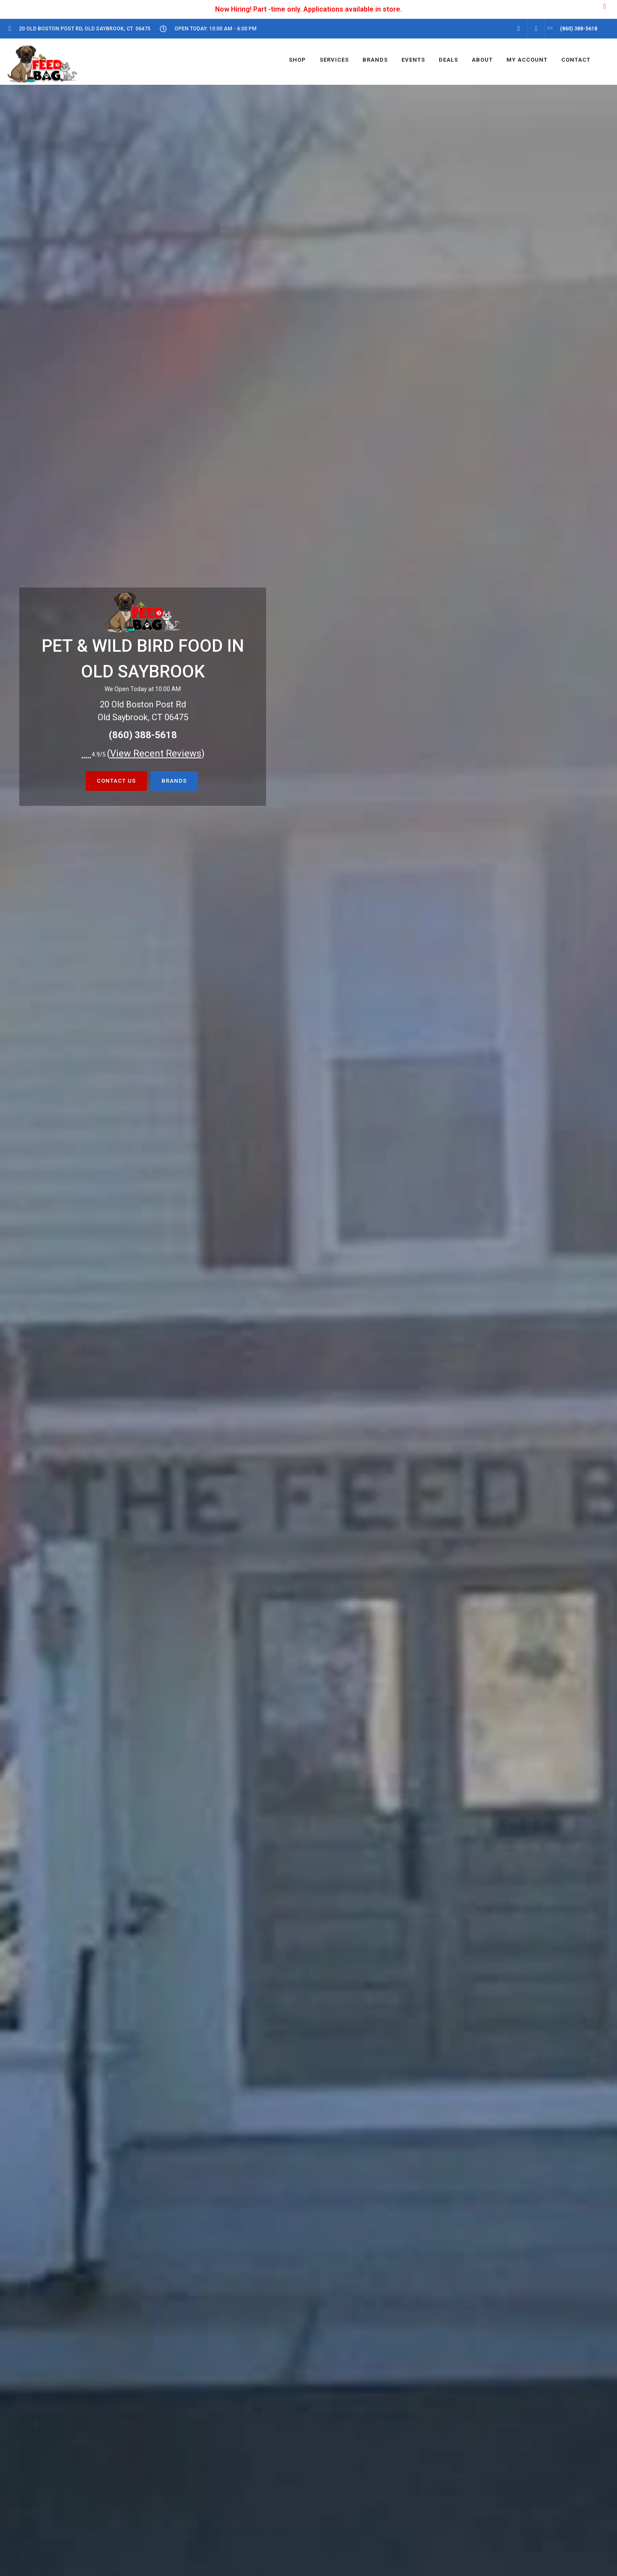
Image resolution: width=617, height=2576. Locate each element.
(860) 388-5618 (143, 735)
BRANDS (174, 781)
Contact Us (116, 781)
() (156, 753)
